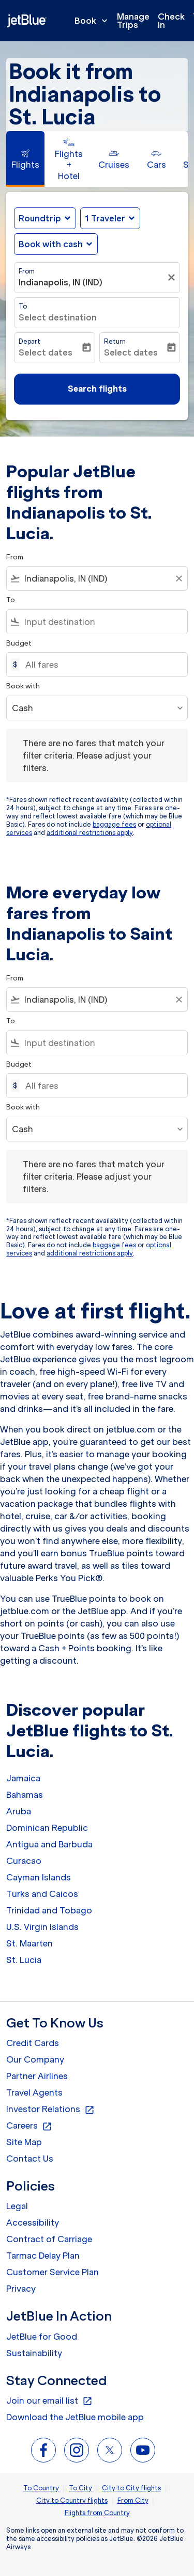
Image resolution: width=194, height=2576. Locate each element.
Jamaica (23, 1778)
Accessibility (32, 2222)
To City (80, 2488)
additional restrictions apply (90, 832)
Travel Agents (34, 2092)
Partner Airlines (37, 2076)
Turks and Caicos (42, 1894)
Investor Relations (50, 2109)
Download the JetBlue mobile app (75, 2417)
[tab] (25, 159)
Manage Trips (133, 20)
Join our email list (49, 2401)
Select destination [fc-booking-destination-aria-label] (58, 317)
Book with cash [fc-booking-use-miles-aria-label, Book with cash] (51, 244)
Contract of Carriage (49, 2239)
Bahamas (24, 1795)
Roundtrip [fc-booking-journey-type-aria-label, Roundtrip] (40, 218)
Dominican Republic (47, 1828)
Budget (19, 643)
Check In (171, 20)
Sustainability (34, 2353)
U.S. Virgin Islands (42, 1927)
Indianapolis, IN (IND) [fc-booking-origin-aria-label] (60, 282)
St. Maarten (29, 1943)
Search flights (97, 388)
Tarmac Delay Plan (43, 2255)
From (27, 271)
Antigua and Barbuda (49, 1844)
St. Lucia (23, 1960)
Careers (29, 2126)
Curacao (23, 1861)
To (23, 306)
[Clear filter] (173, 278)
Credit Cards (32, 2043)
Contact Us (29, 2158)
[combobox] (97, 578)
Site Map (24, 2142)
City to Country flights (72, 2500)
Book (93, 20)
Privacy (21, 2288)
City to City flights (131, 2488)
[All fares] (101, 664)
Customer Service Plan (52, 2272)
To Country (41, 2488)
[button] (110, 218)
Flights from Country (97, 2513)
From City (132, 2500)
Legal (17, 2206)
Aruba (18, 1811)
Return (115, 341)
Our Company (35, 2059)
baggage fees (114, 824)
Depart (29, 341)
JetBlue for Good (41, 2336)
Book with (23, 686)
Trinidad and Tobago (49, 1910)
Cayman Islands (38, 1877)
